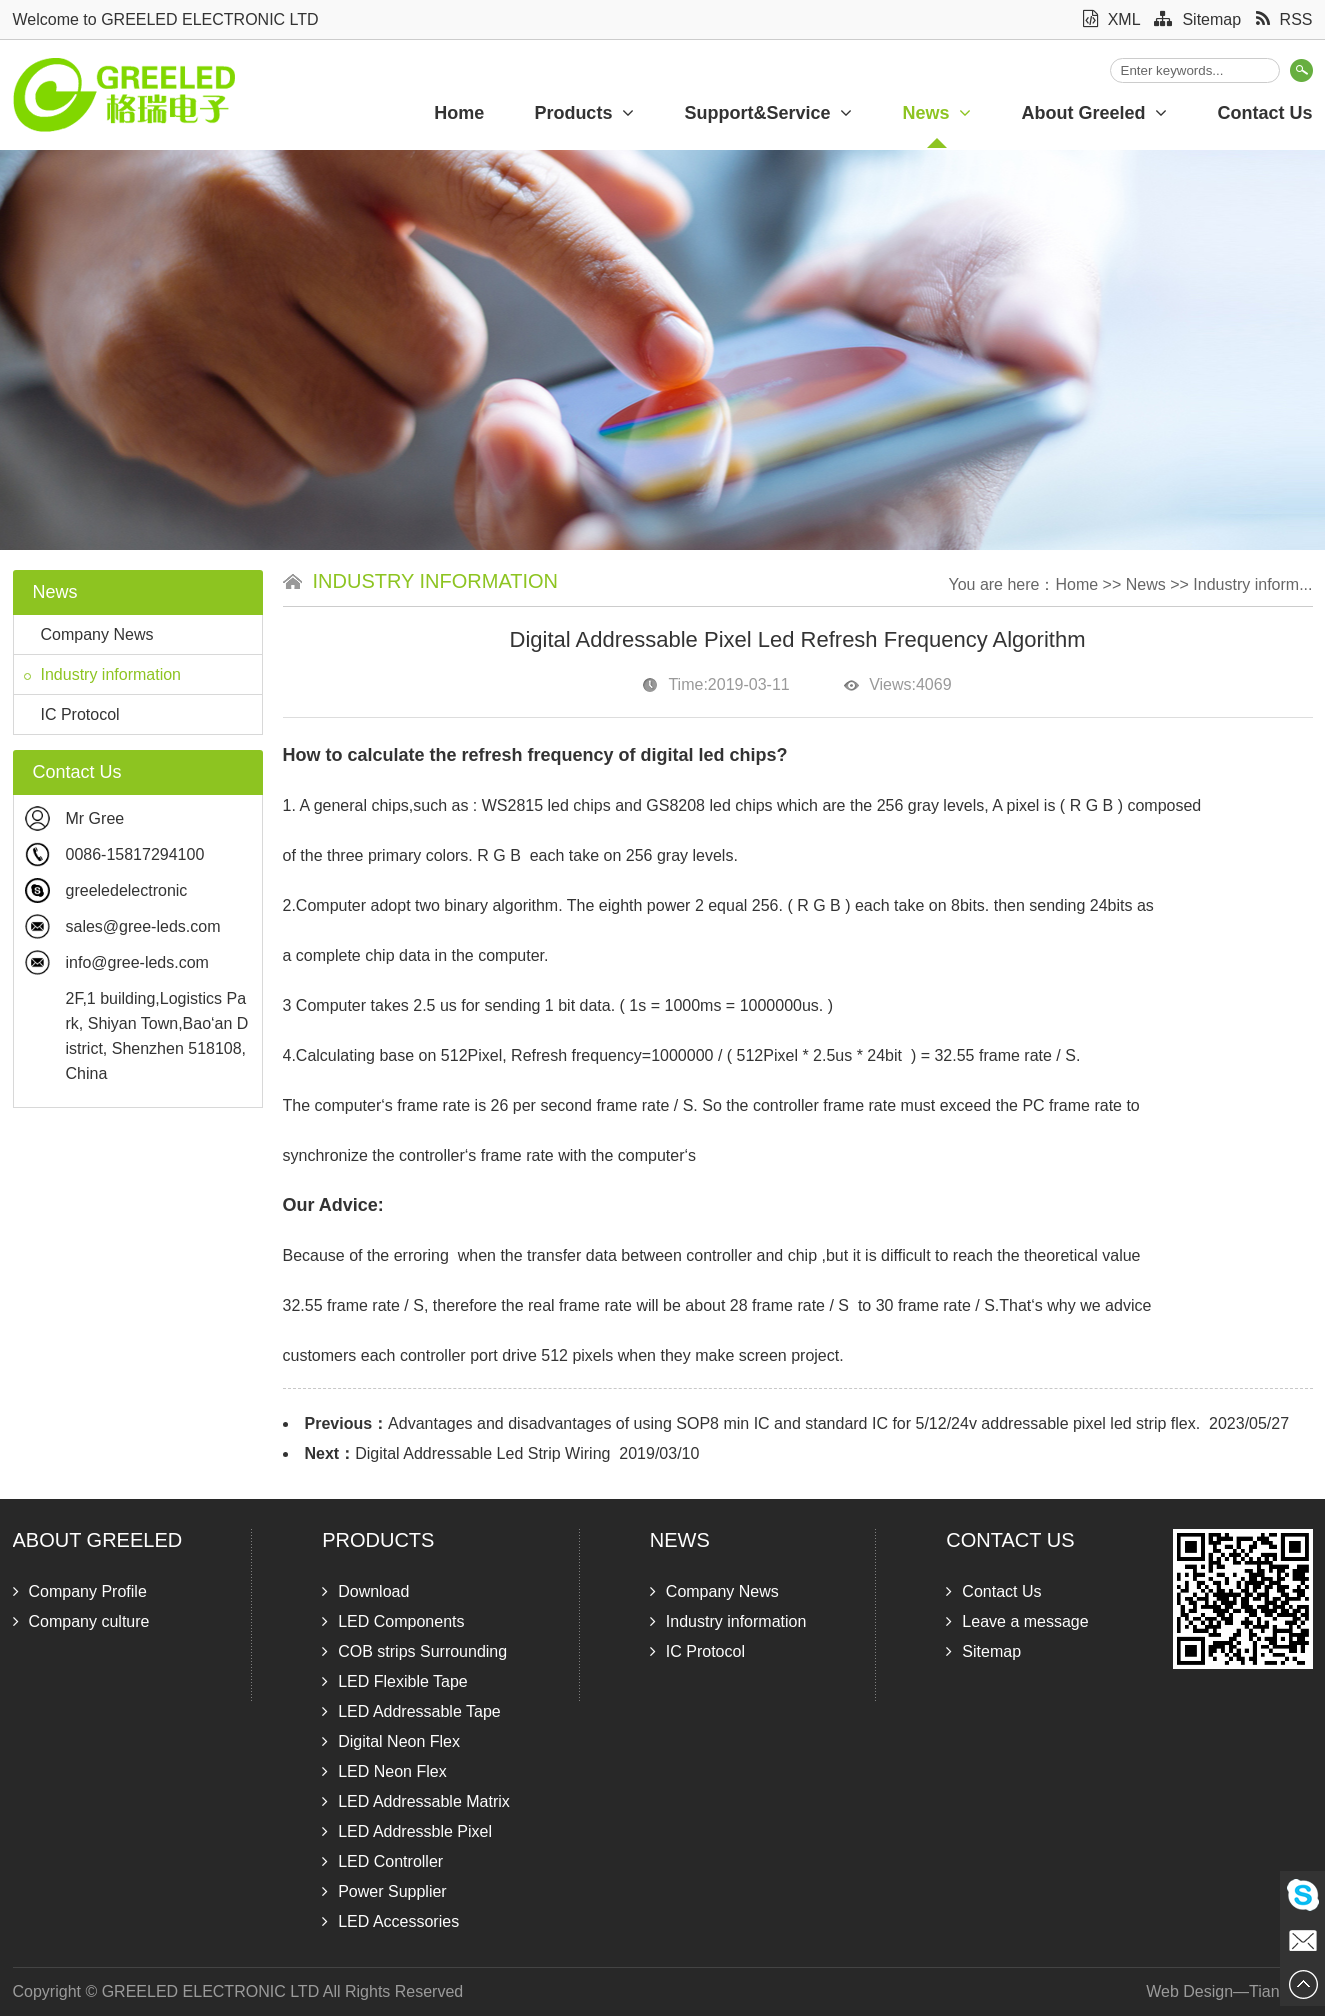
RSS (1284, 19)
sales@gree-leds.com (143, 926)
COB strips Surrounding (414, 1651)
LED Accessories (390, 1921)
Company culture (81, 1621)
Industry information (103, 674)
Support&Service (768, 113)
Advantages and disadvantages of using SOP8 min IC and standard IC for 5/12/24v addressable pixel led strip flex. (794, 1423)
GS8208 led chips (707, 805)
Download (365, 1591)
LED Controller (382, 1861)
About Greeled (1094, 113)
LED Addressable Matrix (416, 1801)
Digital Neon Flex (391, 1741)
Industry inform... (1252, 584)
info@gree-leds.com (137, 962)
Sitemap (1197, 19)
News (936, 113)
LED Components (393, 1621)
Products (584, 113)
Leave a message (1017, 1621)
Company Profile (80, 1591)
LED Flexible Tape (395, 1681)
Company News (89, 634)
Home (459, 113)
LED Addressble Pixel (407, 1831)
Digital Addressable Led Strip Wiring (482, 1453)
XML (1111, 19)
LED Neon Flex (384, 1771)
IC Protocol (72, 714)
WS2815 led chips (546, 805)
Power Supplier (384, 1891)
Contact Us (1010, 1540)
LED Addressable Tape (411, 1711)
